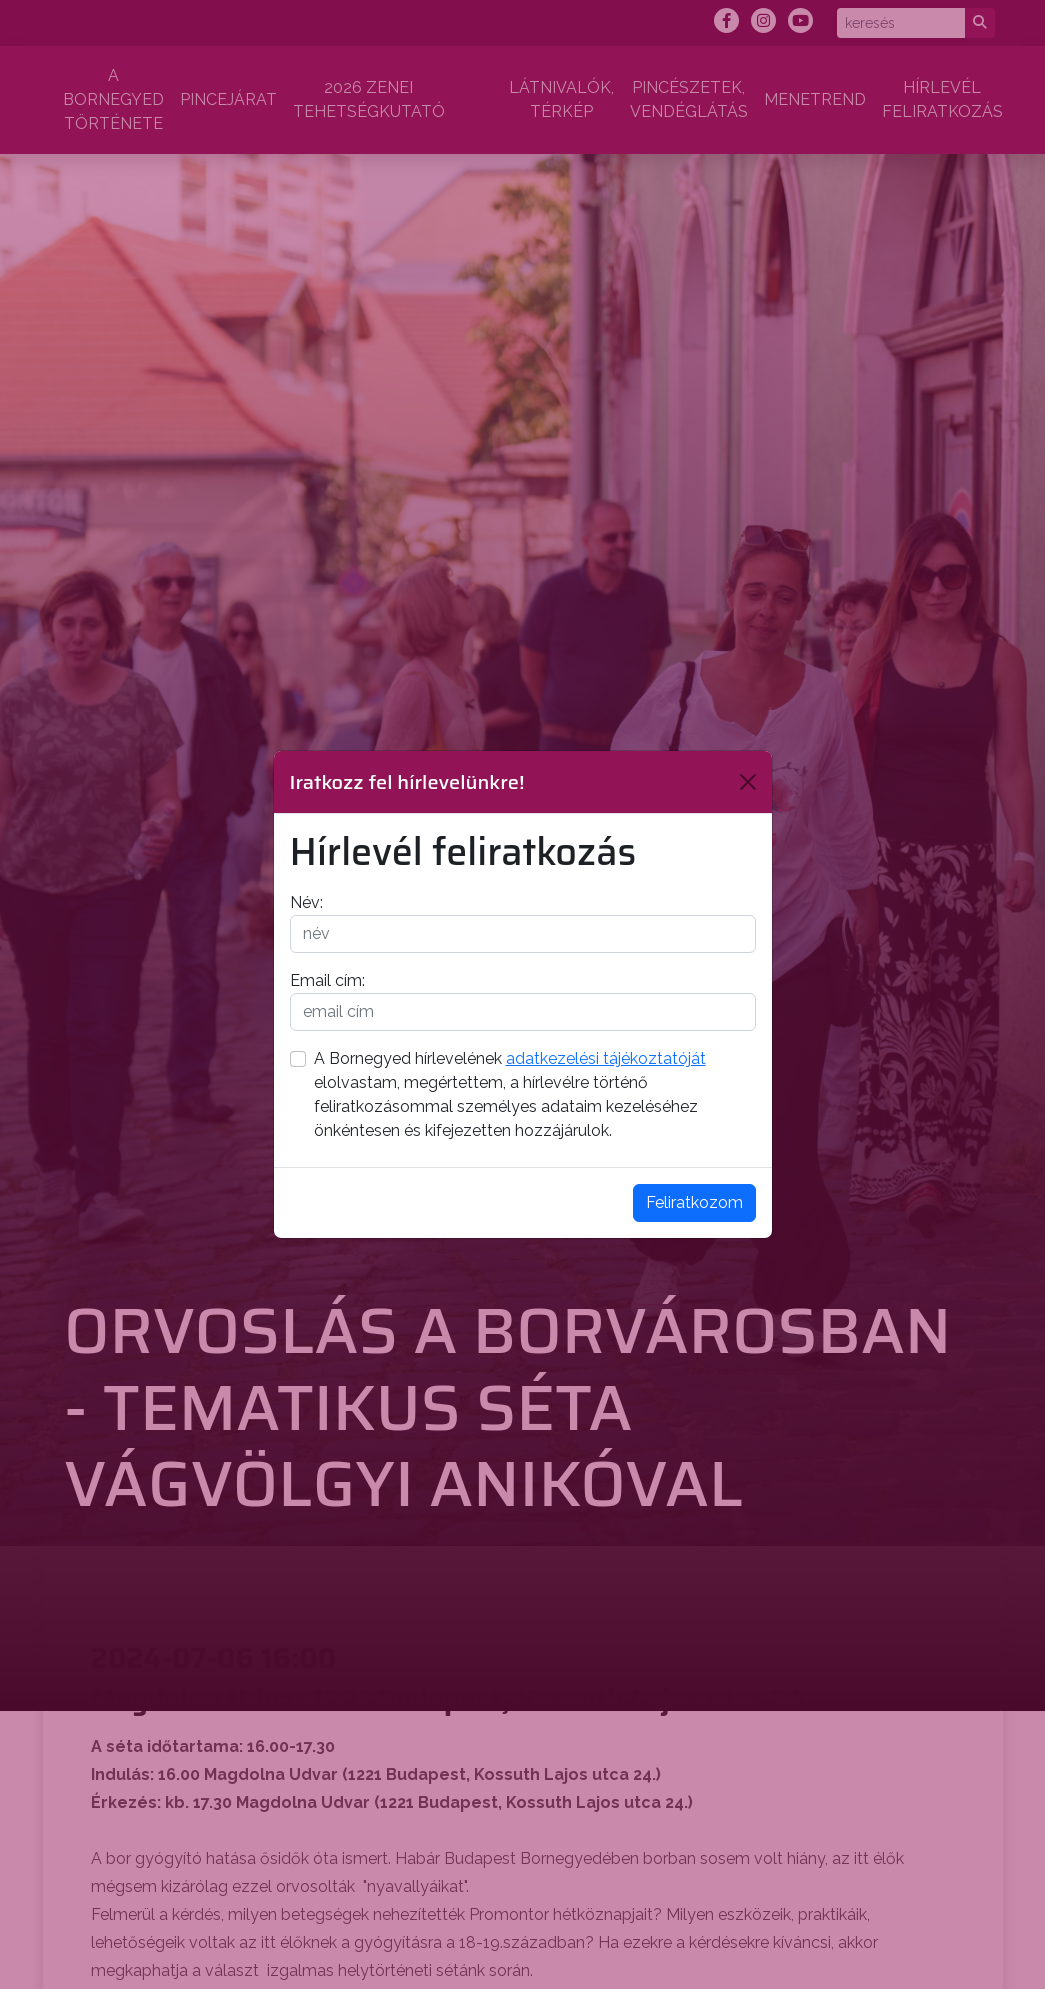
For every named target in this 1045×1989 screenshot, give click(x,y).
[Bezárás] (748, 782)
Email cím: (327, 980)
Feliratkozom (694, 1202)
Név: (306, 902)
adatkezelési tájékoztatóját (606, 1058)
